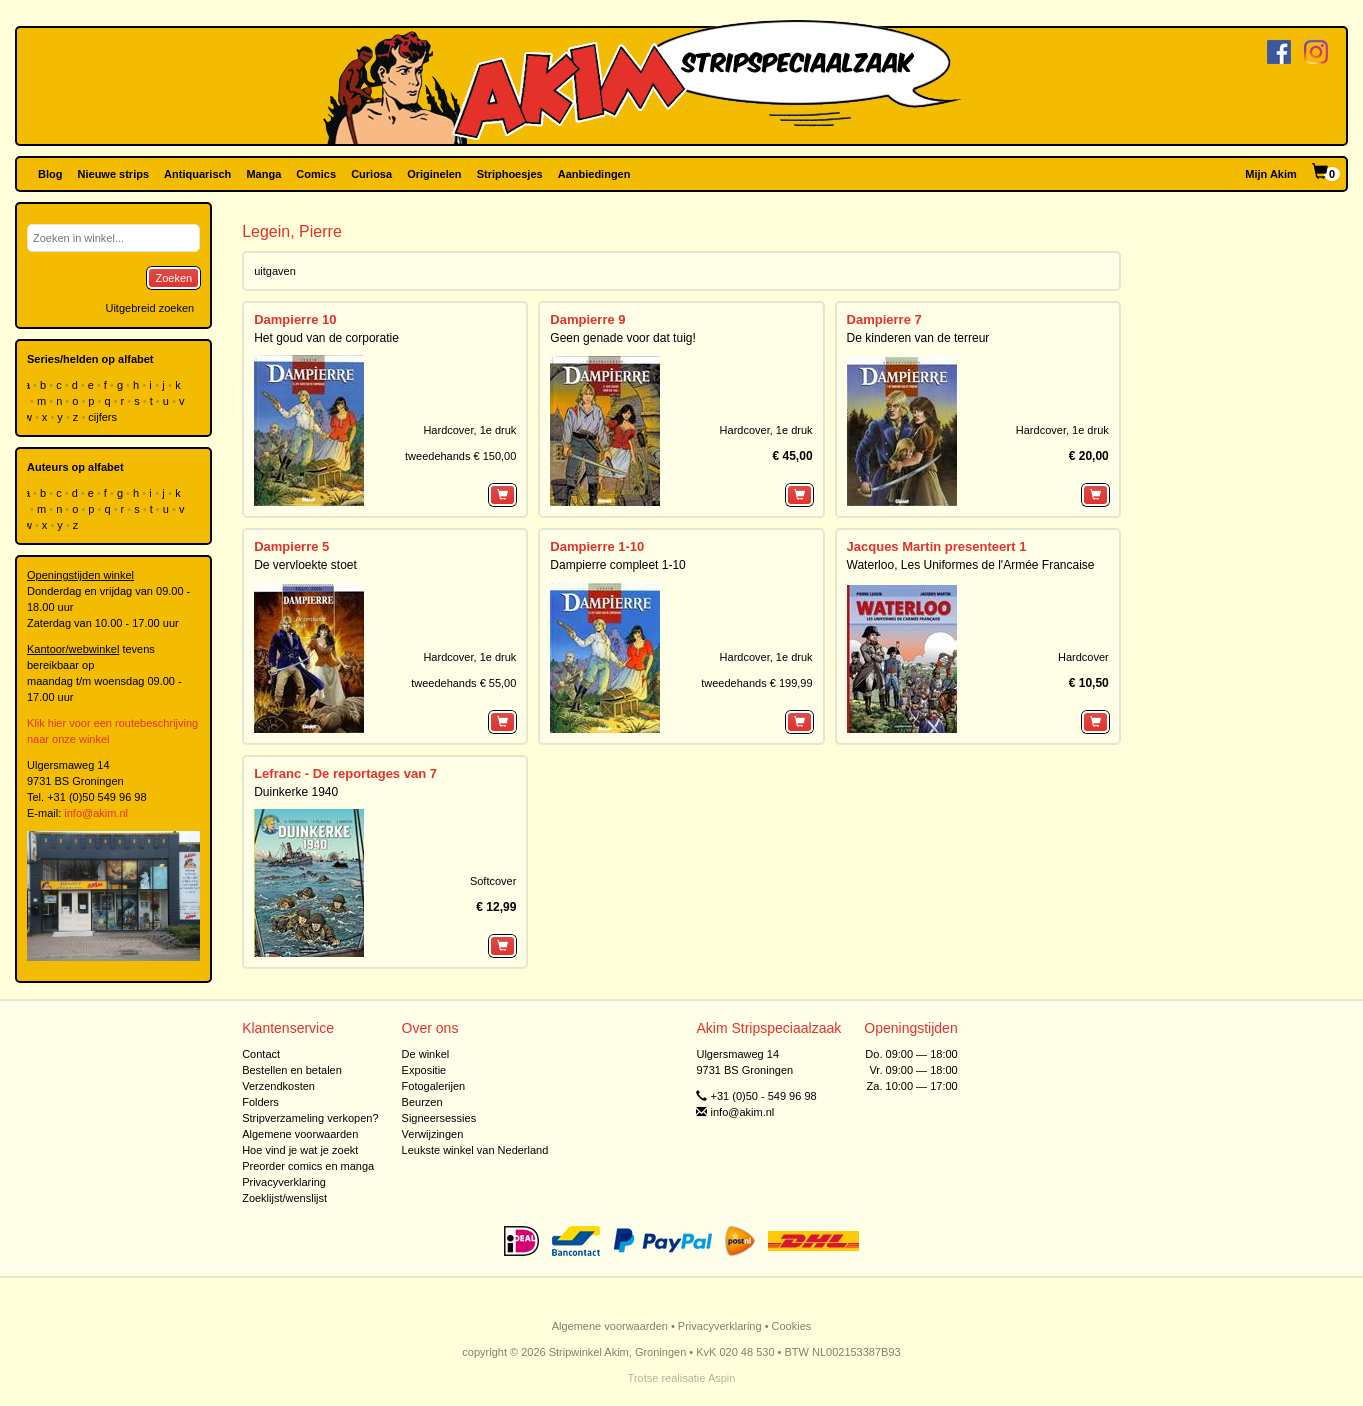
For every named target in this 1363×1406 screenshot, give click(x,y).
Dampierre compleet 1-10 (617, 565)
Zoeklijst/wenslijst (284, 1198)
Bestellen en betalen (292, 1070)
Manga (263, 174)
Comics (316, 174)
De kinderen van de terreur (918, 338)
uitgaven (275, 271)
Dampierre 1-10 (597, 546)
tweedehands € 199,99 (756, 683)
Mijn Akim (1271, 174)
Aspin (722, 1378)
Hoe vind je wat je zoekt (300, 1150)
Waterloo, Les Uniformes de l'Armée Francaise (971, 565)
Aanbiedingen (594, 174)
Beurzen (422, 1102)
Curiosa (371, 174)
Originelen (434, 174)
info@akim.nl (96, 813)
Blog (50, 174)
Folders (260, 1102)
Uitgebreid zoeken (149, 308)
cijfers (104, 417)
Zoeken (173, 278)
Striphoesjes (510, 174)
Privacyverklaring (284, 1182)
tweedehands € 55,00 (463, 683)
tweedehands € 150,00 (460, 456)
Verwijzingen (433, 1134)
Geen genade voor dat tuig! (622, 338)
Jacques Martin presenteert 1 (937, 546)
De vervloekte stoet (305, 565)
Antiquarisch (197, 174)
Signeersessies (439, 1118)
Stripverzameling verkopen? (310, 1118)
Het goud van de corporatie (326, 338)
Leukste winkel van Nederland (475, 1150)
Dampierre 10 (295, 319)
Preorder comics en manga (308, 1166)
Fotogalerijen (434, 1086)
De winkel (426, 1054)
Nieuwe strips (114, 174)
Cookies (792, 1326)
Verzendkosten (278, 1086)
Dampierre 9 (587, 319)
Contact (261, 1054)
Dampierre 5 (291, 546)
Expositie (424, 1070)
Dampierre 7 (884, 319)
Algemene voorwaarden (300, 1134)
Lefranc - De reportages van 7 (345, 773)
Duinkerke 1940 (296, 792)
